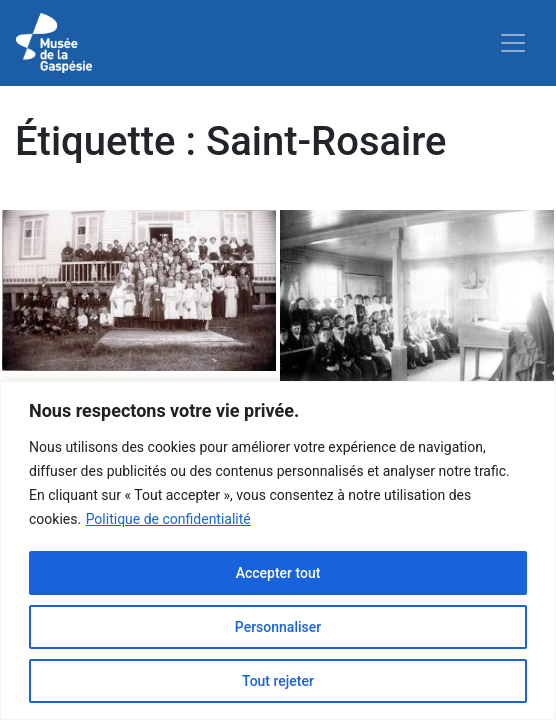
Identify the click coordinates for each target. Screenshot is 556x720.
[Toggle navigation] (513, 43)
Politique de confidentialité (168, 519)
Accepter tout (278, 573)
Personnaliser (278, 627)
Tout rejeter (278, 681)
